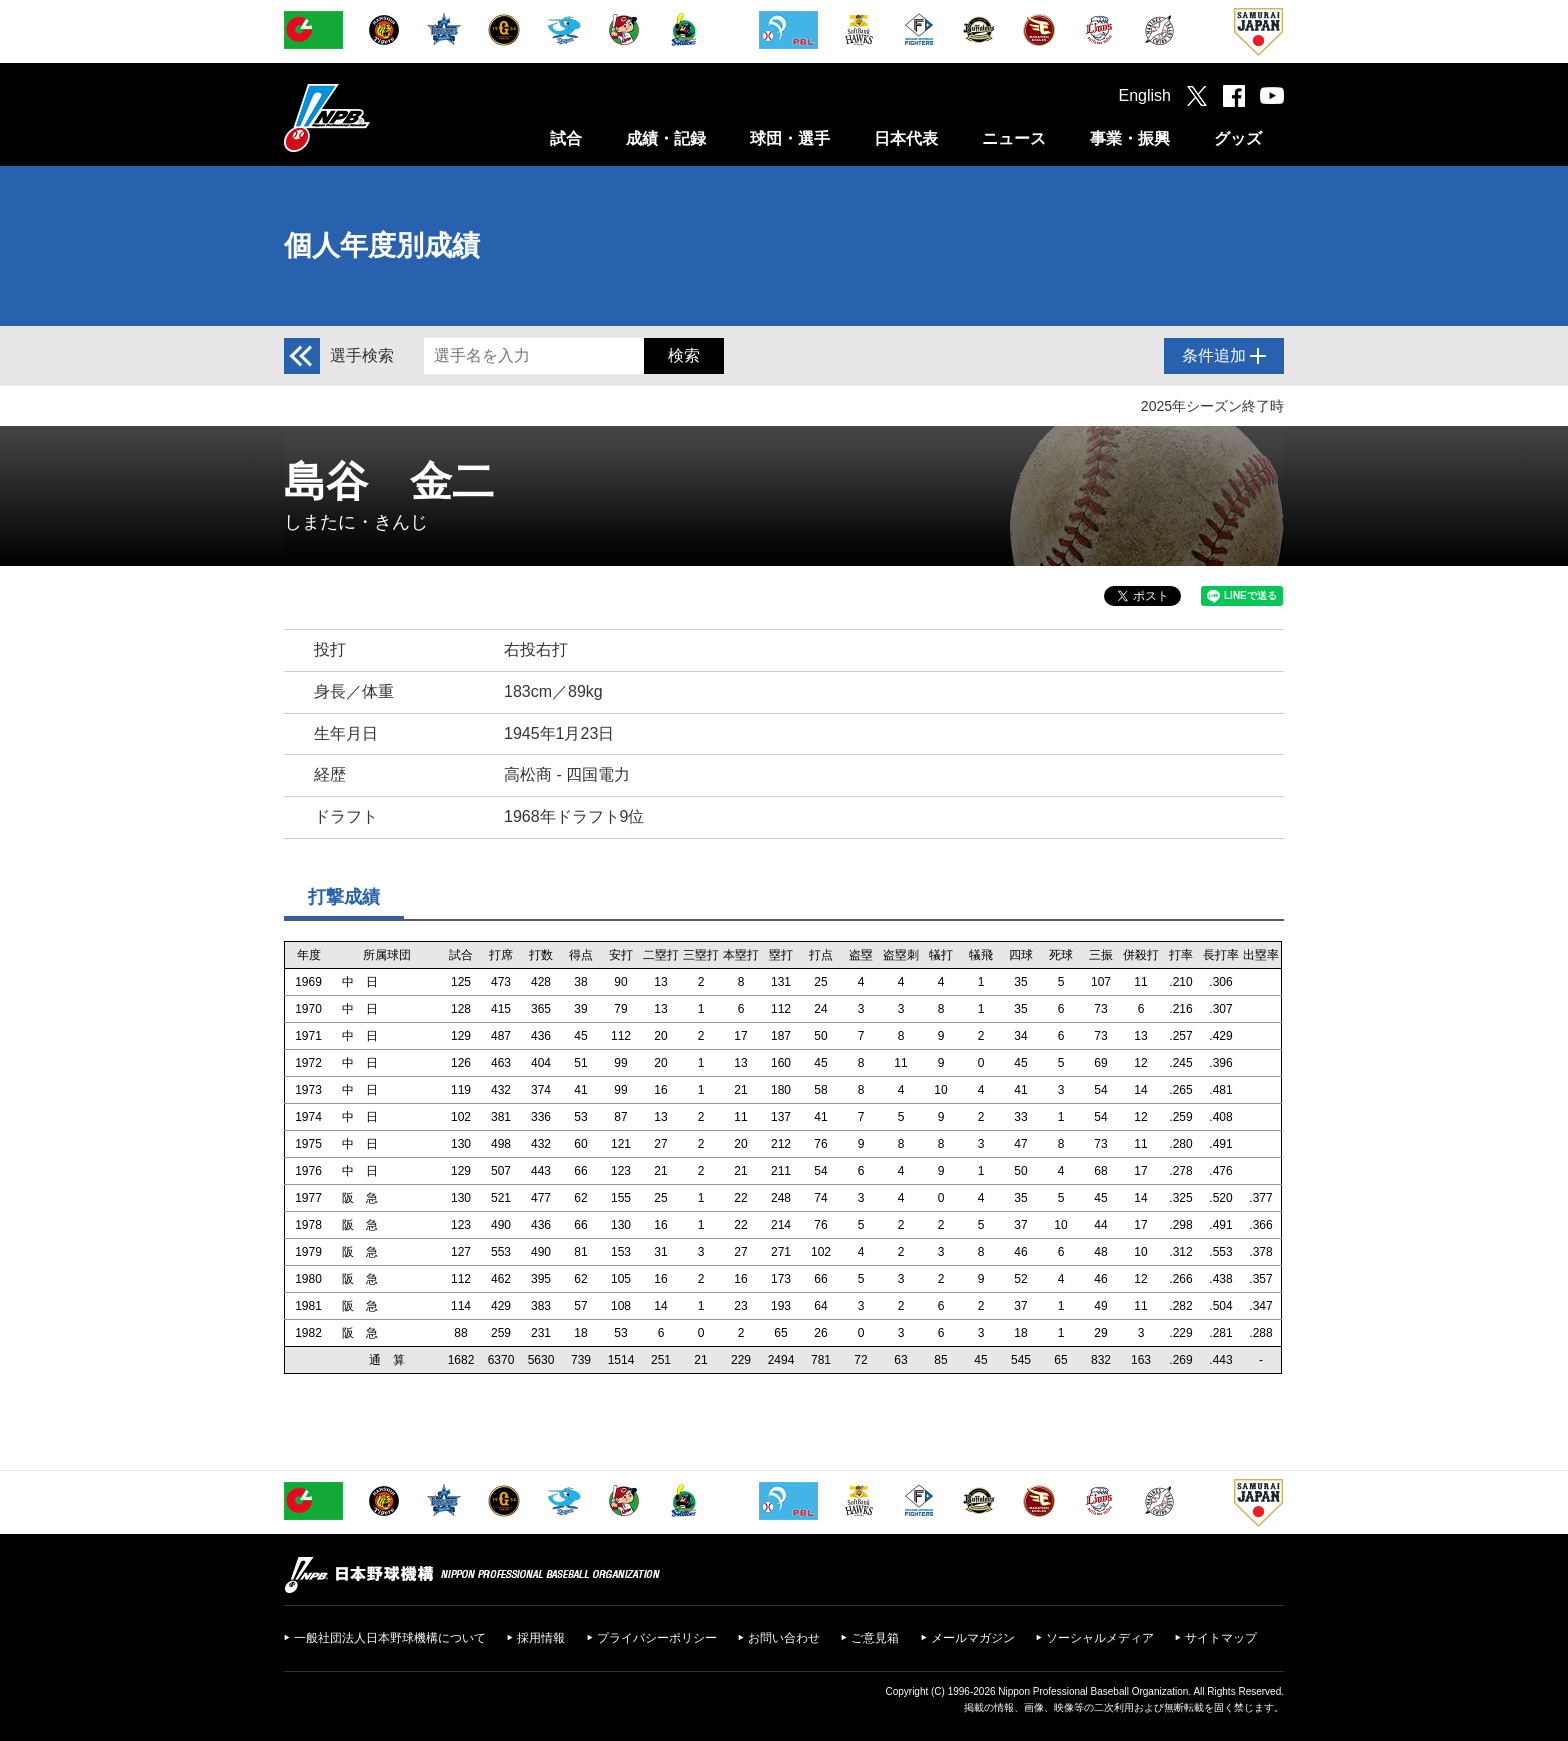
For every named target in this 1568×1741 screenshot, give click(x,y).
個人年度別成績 (382, 245)
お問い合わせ (784, 1638)
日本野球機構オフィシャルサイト (377, 117)
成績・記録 (666, 138)
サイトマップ (1221, 1638)
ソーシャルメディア (1100, 1638)
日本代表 (906, 138)
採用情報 (541, 1638)
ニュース (1014, 138)
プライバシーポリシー (657, 1638)
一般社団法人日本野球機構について (390, 1638)
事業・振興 (1130, 138)
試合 (566, 138)
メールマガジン (973, 1638)
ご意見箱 (875, 1638)
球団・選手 (790, 138)
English (1145, 95)
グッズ (1238, 138)
